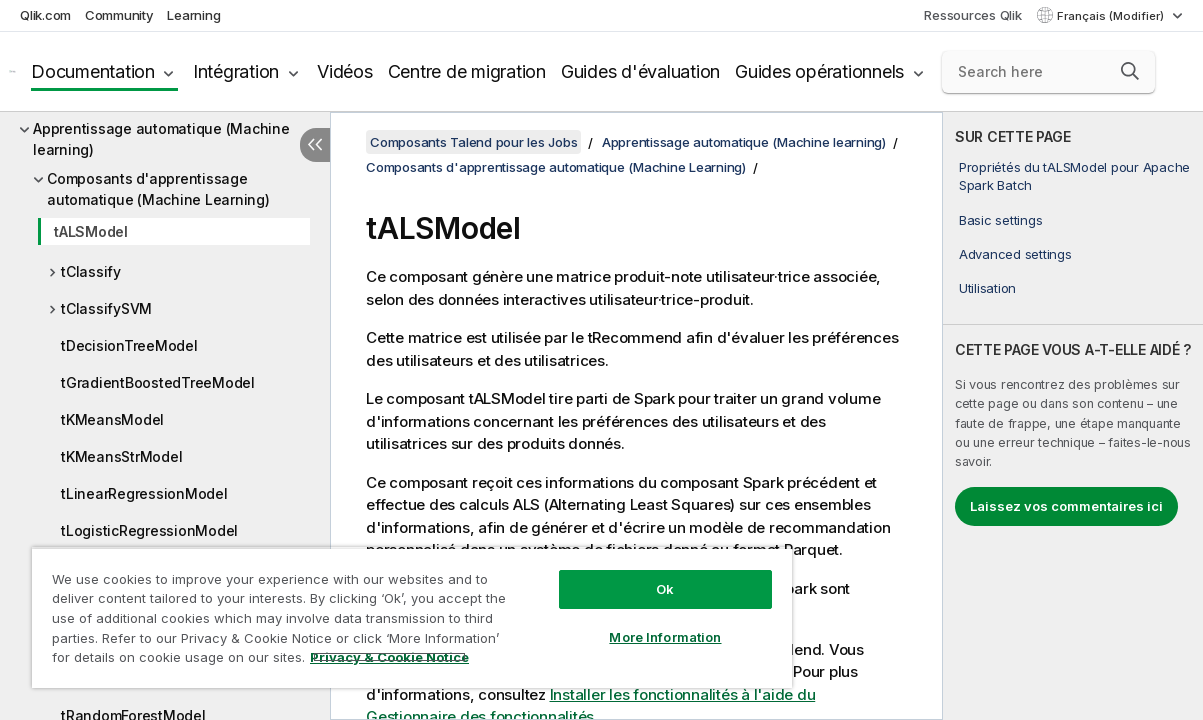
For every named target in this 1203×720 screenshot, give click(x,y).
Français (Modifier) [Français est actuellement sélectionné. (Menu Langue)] (1112, 16)
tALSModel (91, 231)
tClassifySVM (106, 308)
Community (119, 15)
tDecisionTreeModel (129, 345)
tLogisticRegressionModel (149, 530)
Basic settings (1001, 220)
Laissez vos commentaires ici (1066, 506)
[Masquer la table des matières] (315, 145)
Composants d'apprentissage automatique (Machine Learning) (158, 189)
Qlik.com (45, 15)
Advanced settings (1015, 254)
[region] (381, 610)
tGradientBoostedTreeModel (158, 382)
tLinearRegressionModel (144, 493)
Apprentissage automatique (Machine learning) (161, 139)
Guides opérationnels (819, 71)
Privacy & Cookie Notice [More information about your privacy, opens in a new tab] (168, 661)
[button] (1130, 71)
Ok (613, 574)
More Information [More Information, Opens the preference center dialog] (613, 622)
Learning (193, 15)
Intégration (236, 71)
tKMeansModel (112, 419)
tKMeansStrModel (121, 456)
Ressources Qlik (972, 15)
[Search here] (1048, 72)
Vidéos (345, 71)
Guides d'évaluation (640, 71)
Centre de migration (467, 71)
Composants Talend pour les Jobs (473, 142)
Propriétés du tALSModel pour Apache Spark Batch (1074, 176)
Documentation (93, 71)
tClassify (91, 271)
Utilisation (987, 288)
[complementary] (1073, 416)
